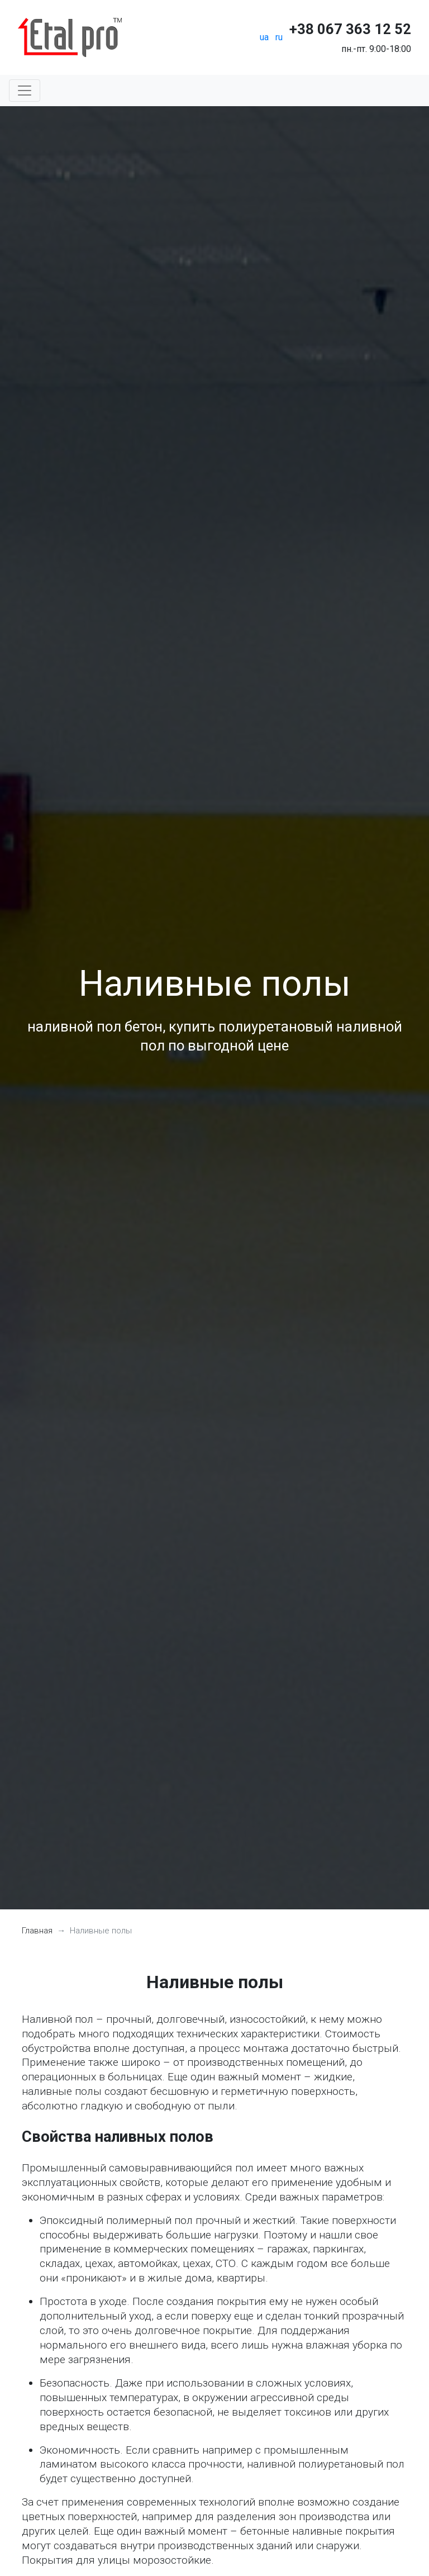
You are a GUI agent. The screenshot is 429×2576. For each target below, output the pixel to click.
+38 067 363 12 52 (350, 29)
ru (279, 37)
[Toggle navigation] (24, 90)
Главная (37, 1931)
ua (264, 37)
